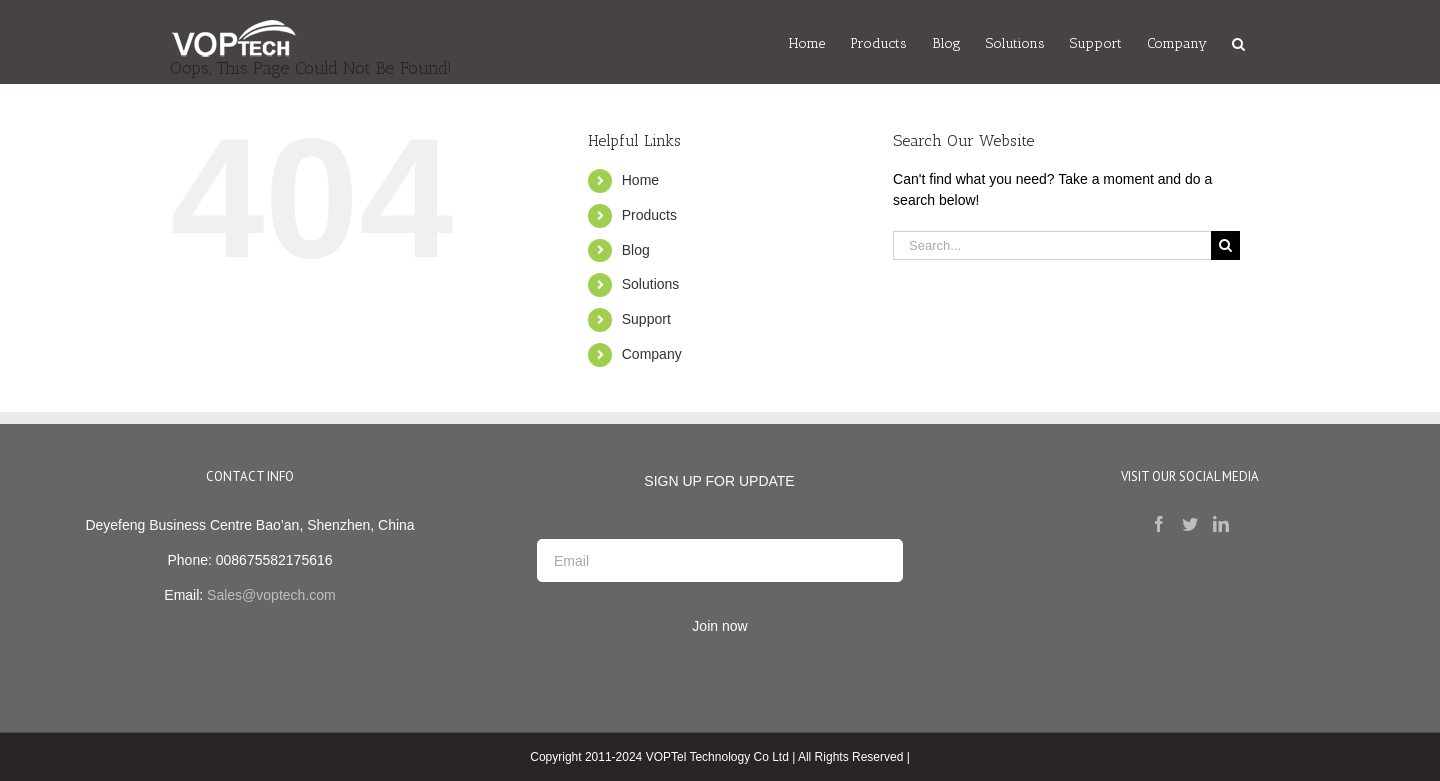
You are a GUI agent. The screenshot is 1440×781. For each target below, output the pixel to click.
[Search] (1238, 42)
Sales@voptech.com (271, 595)
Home (640, 180)
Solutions (651, 284)
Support (646, 319)
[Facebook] (1159, 524)
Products (649, 215)
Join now (719, 626)
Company (652, 354)
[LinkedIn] (1221, 524)
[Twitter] (1190, 524)
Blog (636, 250)
